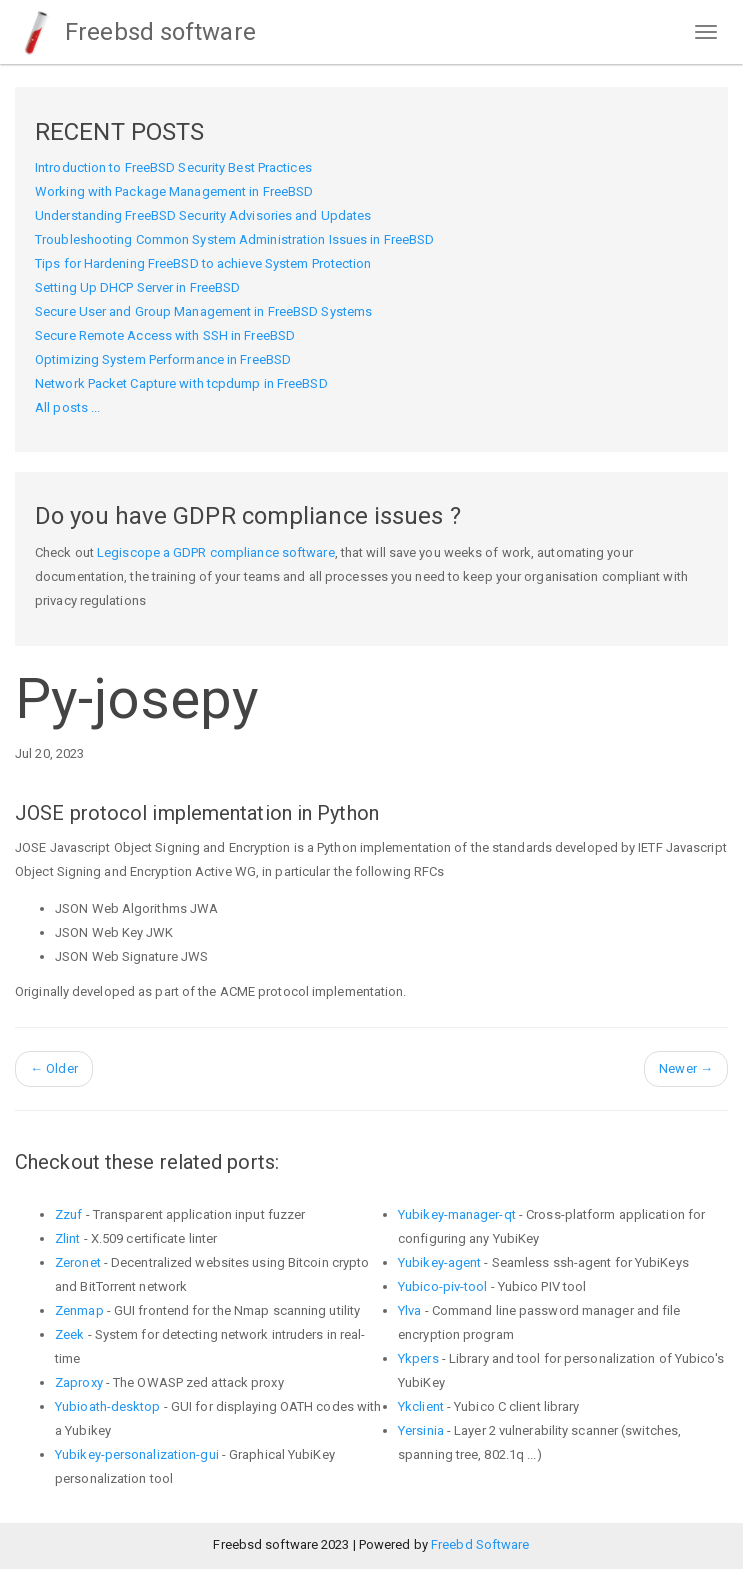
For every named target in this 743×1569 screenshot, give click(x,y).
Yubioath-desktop (108, 1406)
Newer (686, 1068)
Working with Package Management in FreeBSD (174, 191)
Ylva (409, 1310)
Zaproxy (79, 1382)
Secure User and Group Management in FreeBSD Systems (203, 311)
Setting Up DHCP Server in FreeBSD (137, 287)
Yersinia (421, 1430)
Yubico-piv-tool (443, 1286)
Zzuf (68, 1214)
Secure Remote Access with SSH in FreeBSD (165, 335)
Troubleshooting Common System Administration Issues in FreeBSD (234, 239)
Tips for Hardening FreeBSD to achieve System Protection (203, 263)
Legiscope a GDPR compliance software (216, 552)
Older (54, 1068)
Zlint (68, 1238)
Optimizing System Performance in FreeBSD (163, 359)
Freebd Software (480, 1544)
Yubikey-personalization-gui (137, 1454)
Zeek (69, 1334)
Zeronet (78, 1262)
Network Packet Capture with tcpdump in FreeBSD (181, 383)
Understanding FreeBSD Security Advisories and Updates (203, 215)
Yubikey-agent (439, 1262)
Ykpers (418, 1358)
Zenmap (79, 1310)
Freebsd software (135, 32)
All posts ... (67, 407)
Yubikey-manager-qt (457, 1214)
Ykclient (421, 1406)
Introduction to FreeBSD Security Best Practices (173, 167)
